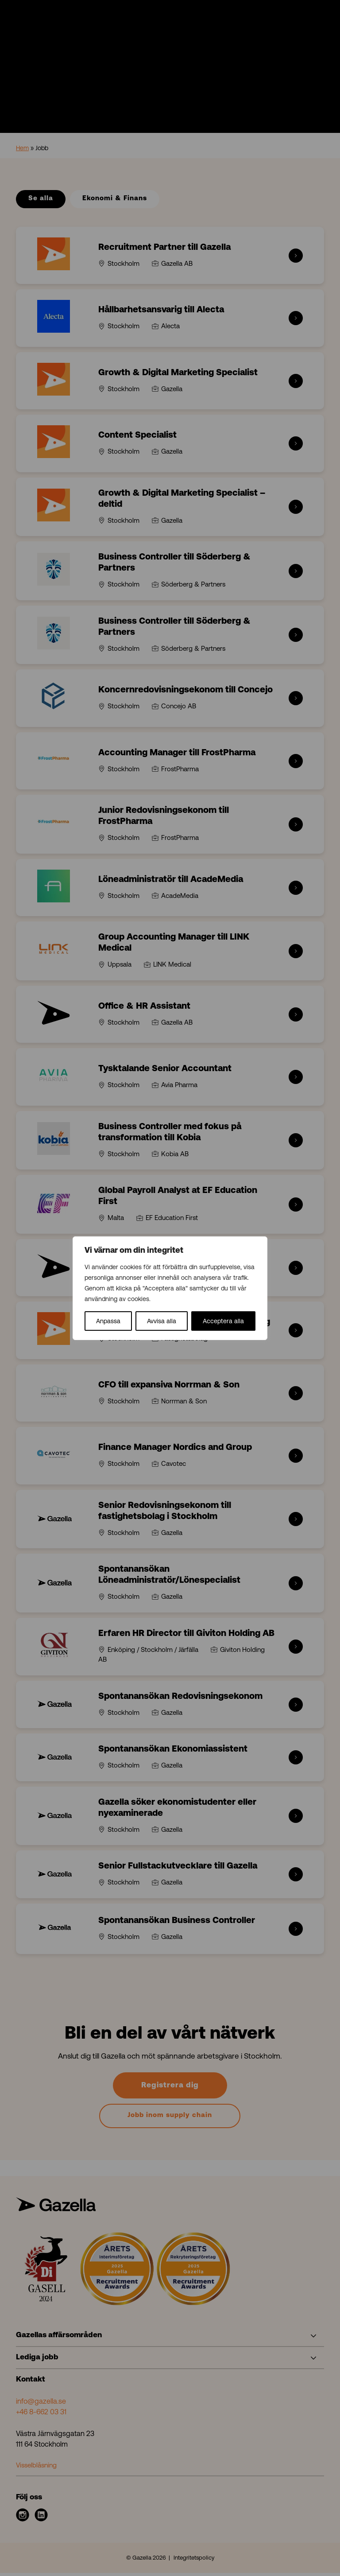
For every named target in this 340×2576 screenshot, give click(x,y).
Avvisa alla (161, 1321)
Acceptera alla (223, 1321)
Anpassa (108, 1321)
